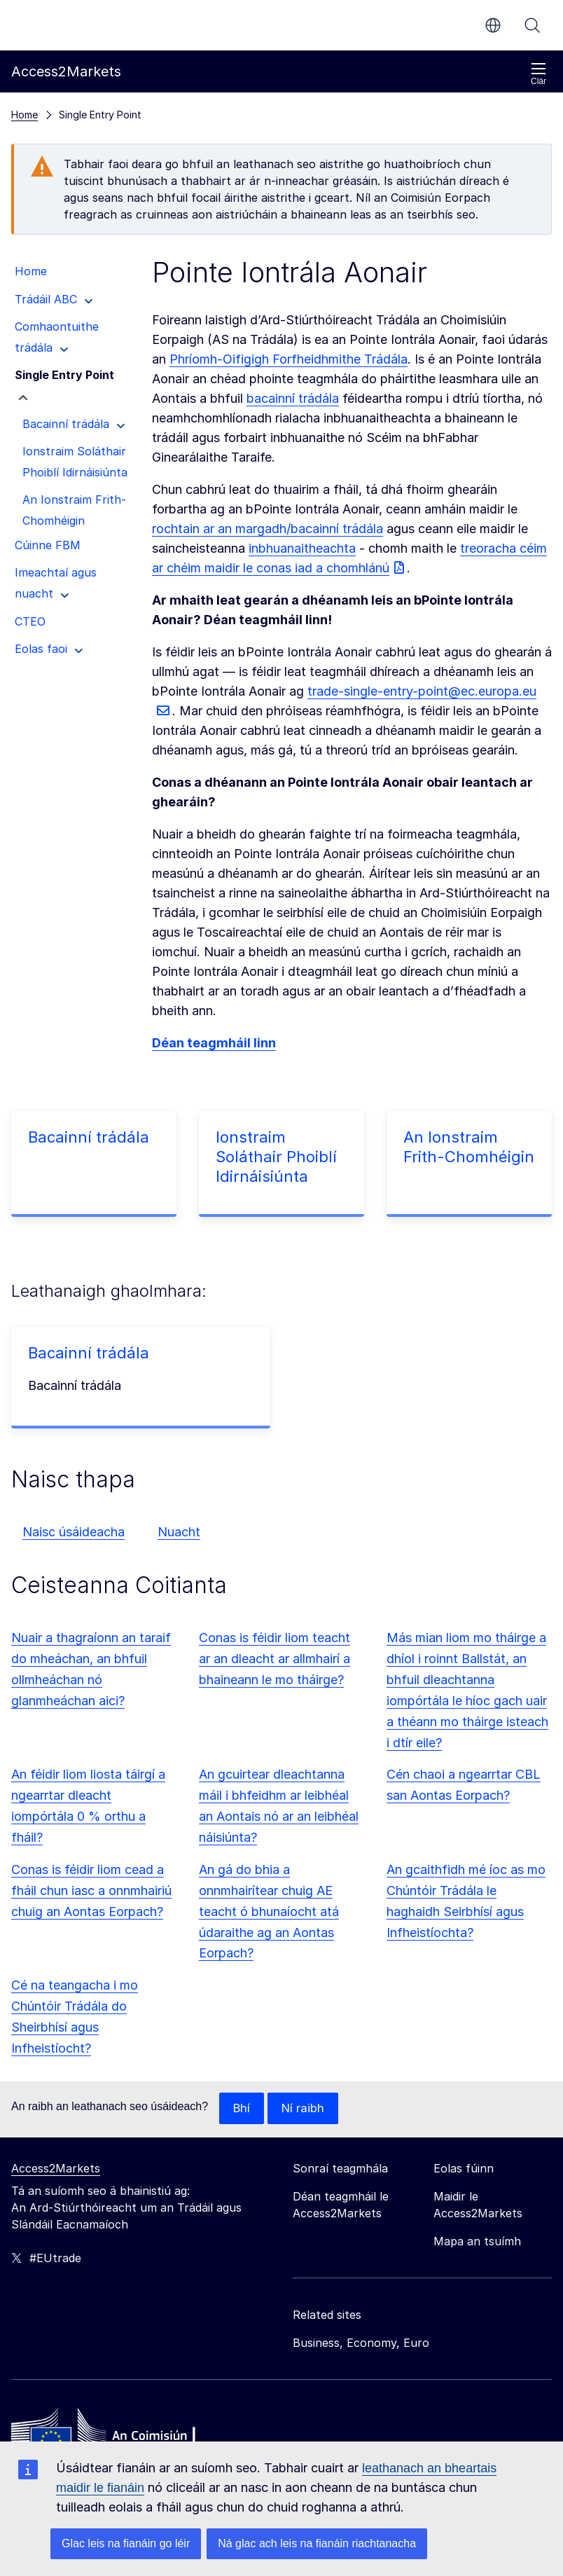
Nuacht (179, 1531)
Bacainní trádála (88, 1137)
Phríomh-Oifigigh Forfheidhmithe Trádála (288, 359)
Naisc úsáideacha (73, 1531)
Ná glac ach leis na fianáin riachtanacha (317, 2543)
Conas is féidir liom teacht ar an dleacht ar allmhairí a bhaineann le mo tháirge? (274, 1658)
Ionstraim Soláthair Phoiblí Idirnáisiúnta (276, 1156)
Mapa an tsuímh (477, 2242)
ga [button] (493, 25)
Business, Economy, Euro (361, 2343)
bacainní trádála (292, 398)
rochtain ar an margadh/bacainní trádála (267, 528)
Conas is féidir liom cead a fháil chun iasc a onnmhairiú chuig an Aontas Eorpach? (91, 1890)
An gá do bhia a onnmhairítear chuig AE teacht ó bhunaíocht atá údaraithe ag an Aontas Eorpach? (269, 1911)
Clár (538, 74)
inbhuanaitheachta (302, 548)
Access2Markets (55, 2169)
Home (24, 114)
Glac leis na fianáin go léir (126, 2543)
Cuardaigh (532, 25)
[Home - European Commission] (112, 2436)
